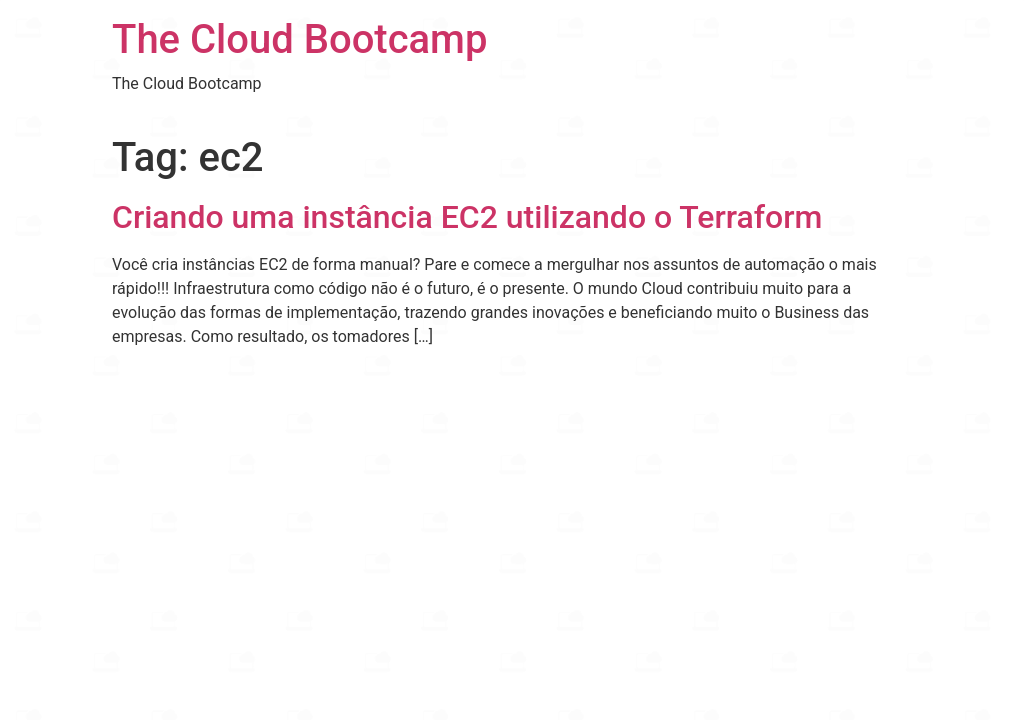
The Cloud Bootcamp (299, 39)
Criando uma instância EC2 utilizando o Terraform (467, 217)
